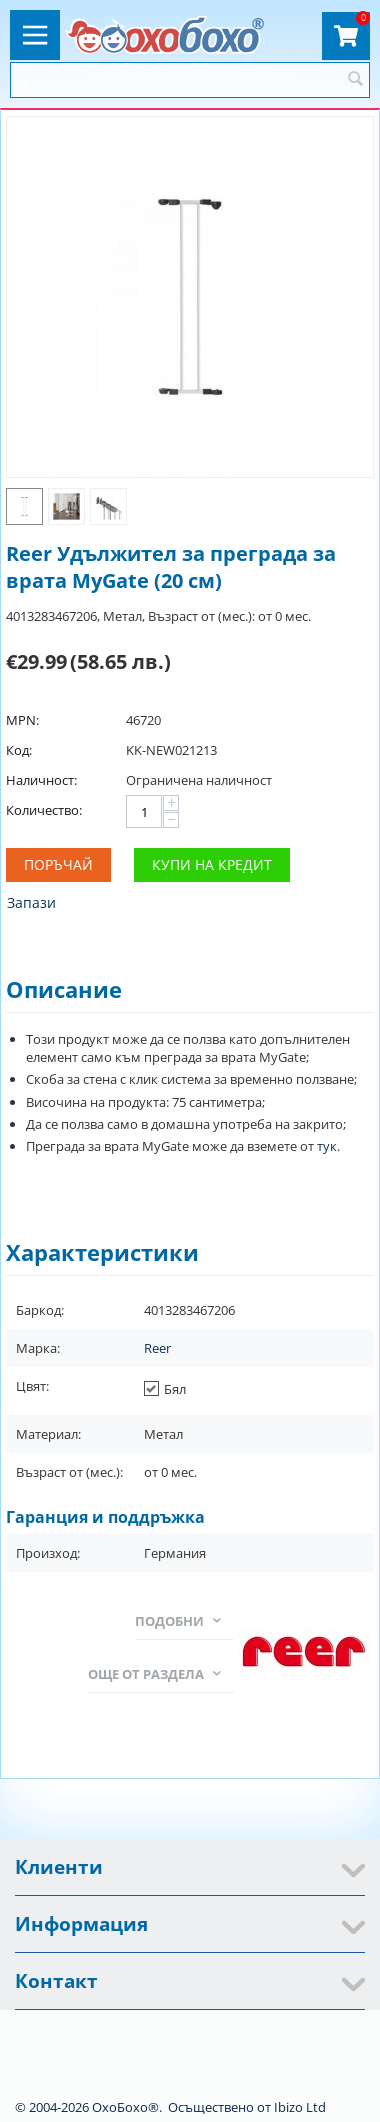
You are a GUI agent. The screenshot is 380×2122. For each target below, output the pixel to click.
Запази (31, 902)
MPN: (22, 720)
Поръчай (58, 864)
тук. (328, 1146)
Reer (157, 1348)
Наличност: (41, 780)
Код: (19, 750)
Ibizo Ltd (300, 2107)
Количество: (44, 810)
